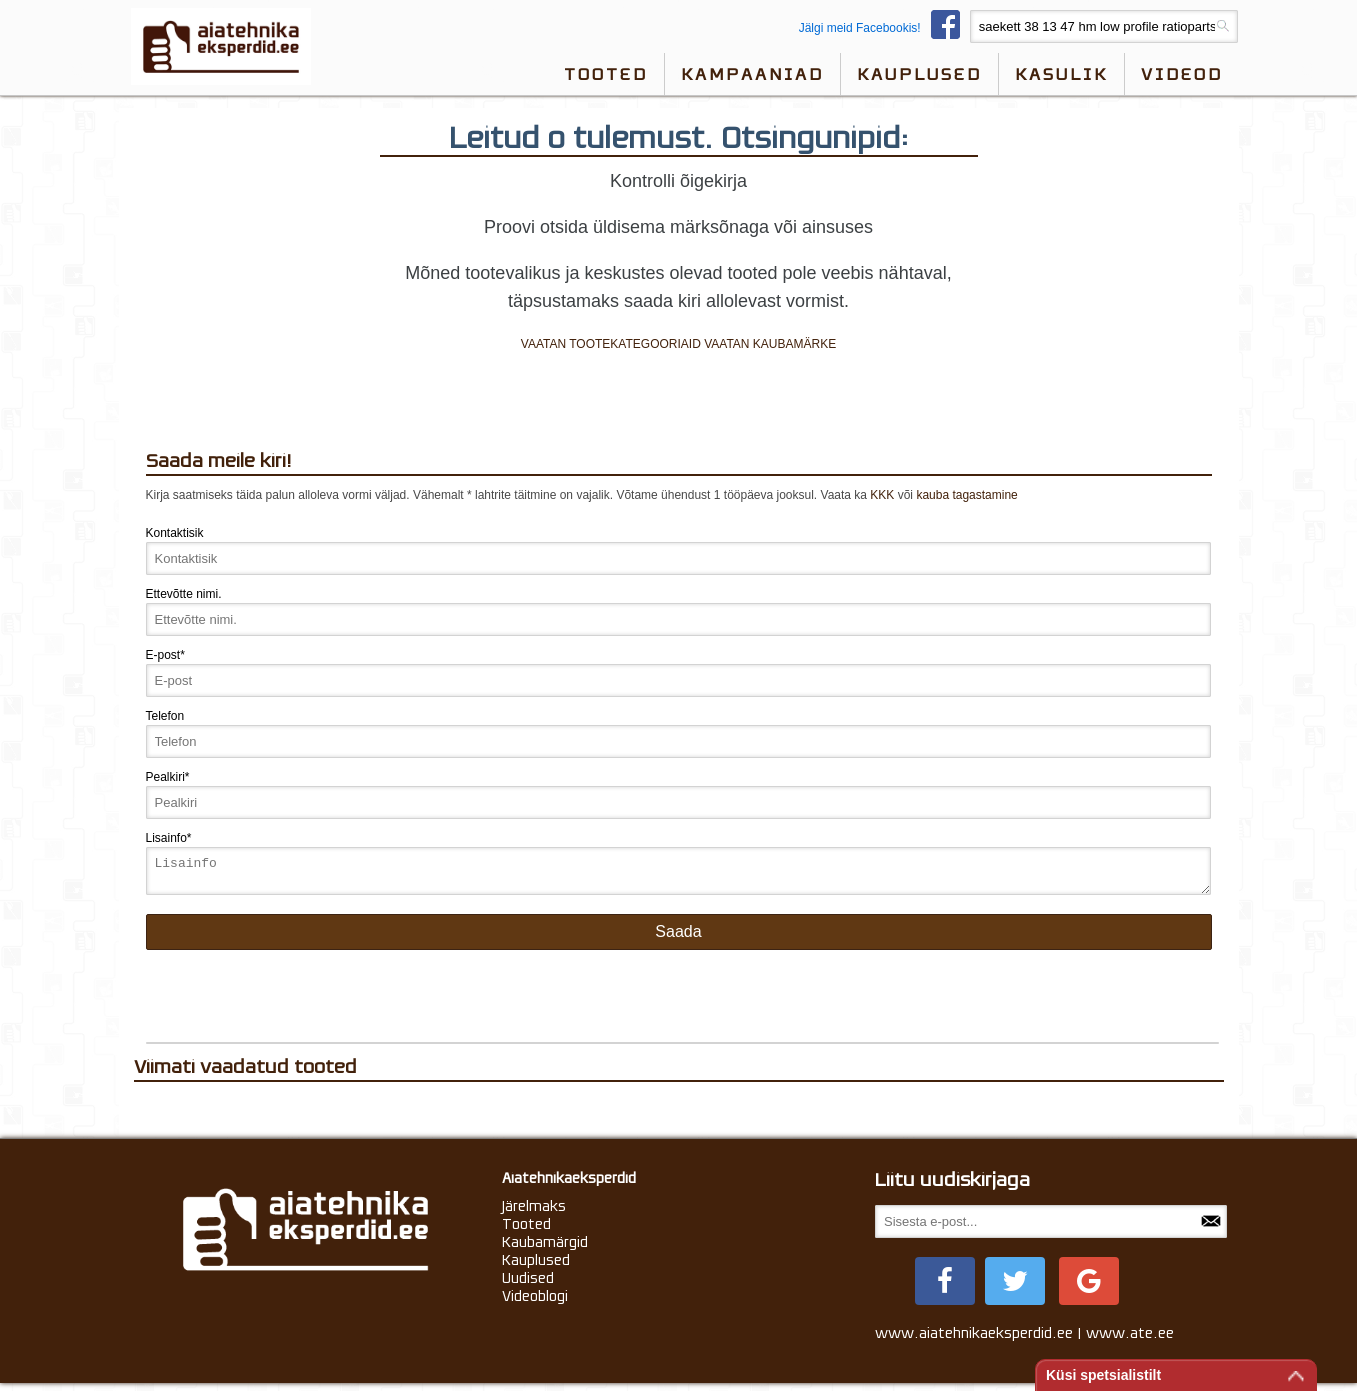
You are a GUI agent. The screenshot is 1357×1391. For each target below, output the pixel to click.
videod (1182, 74)
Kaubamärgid (545, 1248)
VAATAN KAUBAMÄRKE (770, 344)
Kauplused (919, 74)
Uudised (528, 1284)
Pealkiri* (168, 777)
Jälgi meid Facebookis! (884, 28)
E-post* (165, 655)
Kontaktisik (175, 533)
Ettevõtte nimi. (184, 594)
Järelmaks (534, 1212)
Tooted (606, 74)
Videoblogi (535, 1302)
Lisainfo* (169, 838)
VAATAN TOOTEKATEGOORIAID (611, 344)
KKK (882, 495)
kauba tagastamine (966, 495)
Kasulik (1061, 74)
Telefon (165, 716)
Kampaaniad (752, 74)
